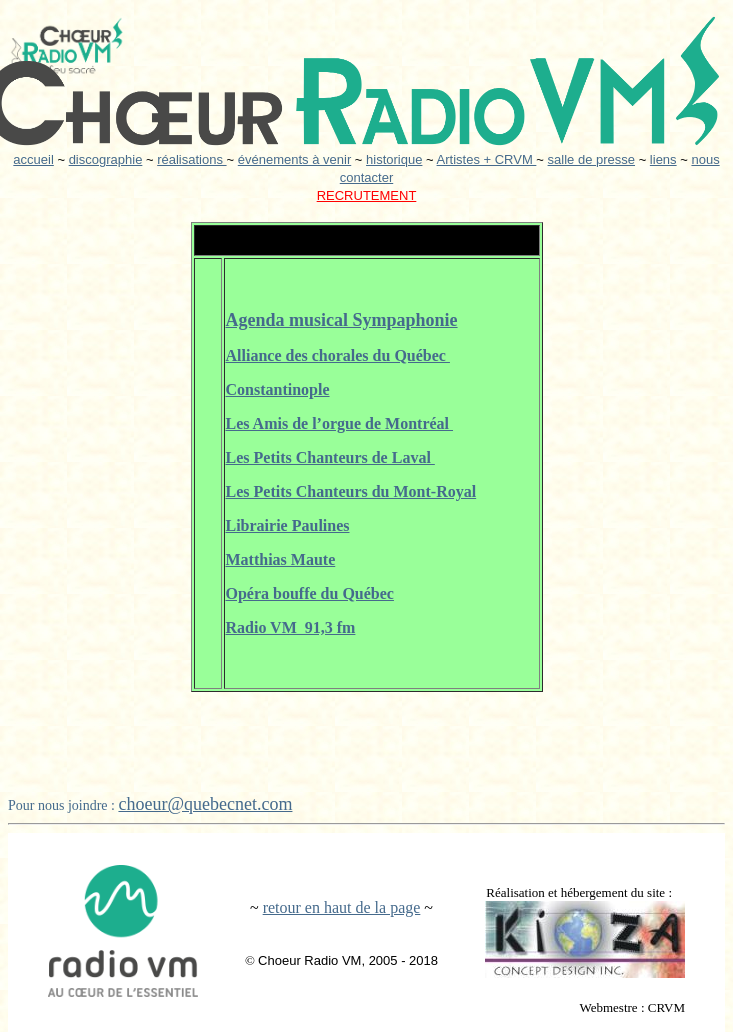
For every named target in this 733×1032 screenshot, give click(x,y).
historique (394, 159)
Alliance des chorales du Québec (338, 355)
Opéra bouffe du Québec (310, 593)
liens (663, 159)
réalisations (191, 159)
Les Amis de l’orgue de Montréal (340, 423)
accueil (33, 159)
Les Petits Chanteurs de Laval (330, 457)
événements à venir (294, 159)
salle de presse (591, 159)
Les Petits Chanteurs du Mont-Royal (351, 491)
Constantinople (278, 389)
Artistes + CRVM (487, 159)
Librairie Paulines (288, 525)
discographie (106, 159)
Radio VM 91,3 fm (291, 627)
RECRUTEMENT (367, 195)
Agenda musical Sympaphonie (342, 320)
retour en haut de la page (342, 907)
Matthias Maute (281, 559)
